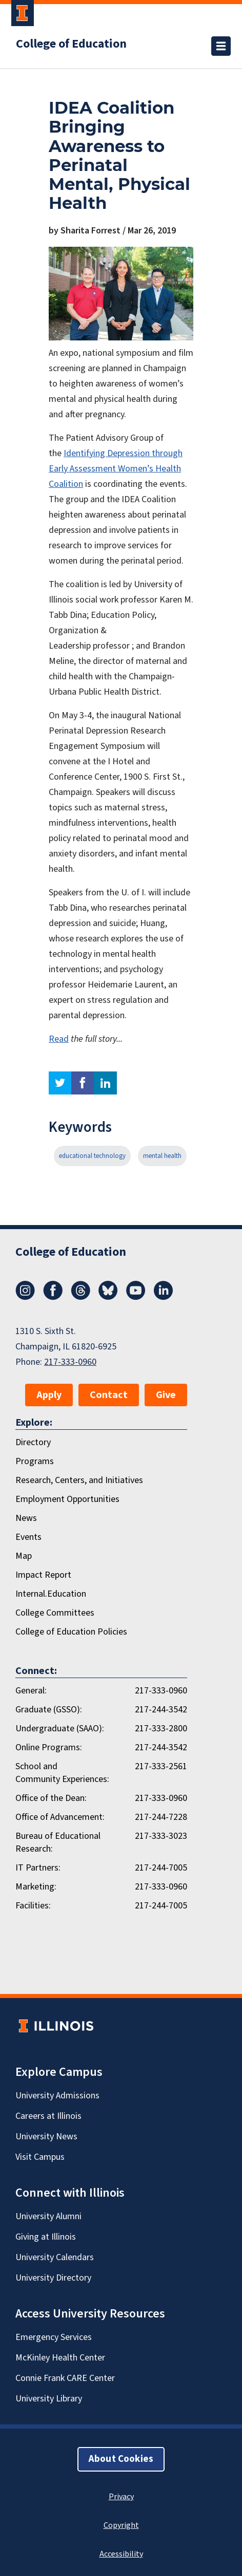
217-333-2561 (161, 1766)
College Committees (54, 1612)
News (26, 1518)
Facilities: (33, 1905)
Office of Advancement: (60, 1817)
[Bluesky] (108, 1297)
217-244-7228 (161, 1817)
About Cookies (121, 2459)
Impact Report (43, 1575)
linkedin (105, 1082)
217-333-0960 (70, 1362)
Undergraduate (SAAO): (59, 1728)
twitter (60, 1082)
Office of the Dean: (51, 1798)
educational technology (92, 1156)
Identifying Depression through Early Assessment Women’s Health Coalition (116, 468)
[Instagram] (25, 1297)
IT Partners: (37, 1867)
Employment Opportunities (67, 1499)
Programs (34, 1461)
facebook (82, 1082)
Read (59, 1039)
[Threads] (80, 1297)
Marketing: (35, 1886)
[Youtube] (136, 1297)
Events (28, 1537)
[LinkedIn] (163, 1297)
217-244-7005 (161, 1867)
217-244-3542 (161, 1709)
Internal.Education (50, 1593)
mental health (162, 1156)
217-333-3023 (161, 1836)
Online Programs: (48, 1747)
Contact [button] (109, 1395)
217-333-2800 (161, 1728)
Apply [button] (49, 1395)
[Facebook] (53, 1297)
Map (23, 1556)
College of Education (71, 44)
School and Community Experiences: (62, 1773)
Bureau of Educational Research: (57, 1842)
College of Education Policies (71, 1631)
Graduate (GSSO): (48, 1709)
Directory (33, 1442)
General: (31, 1690)
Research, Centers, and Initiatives (79, 1480)
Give (166, 1395)
